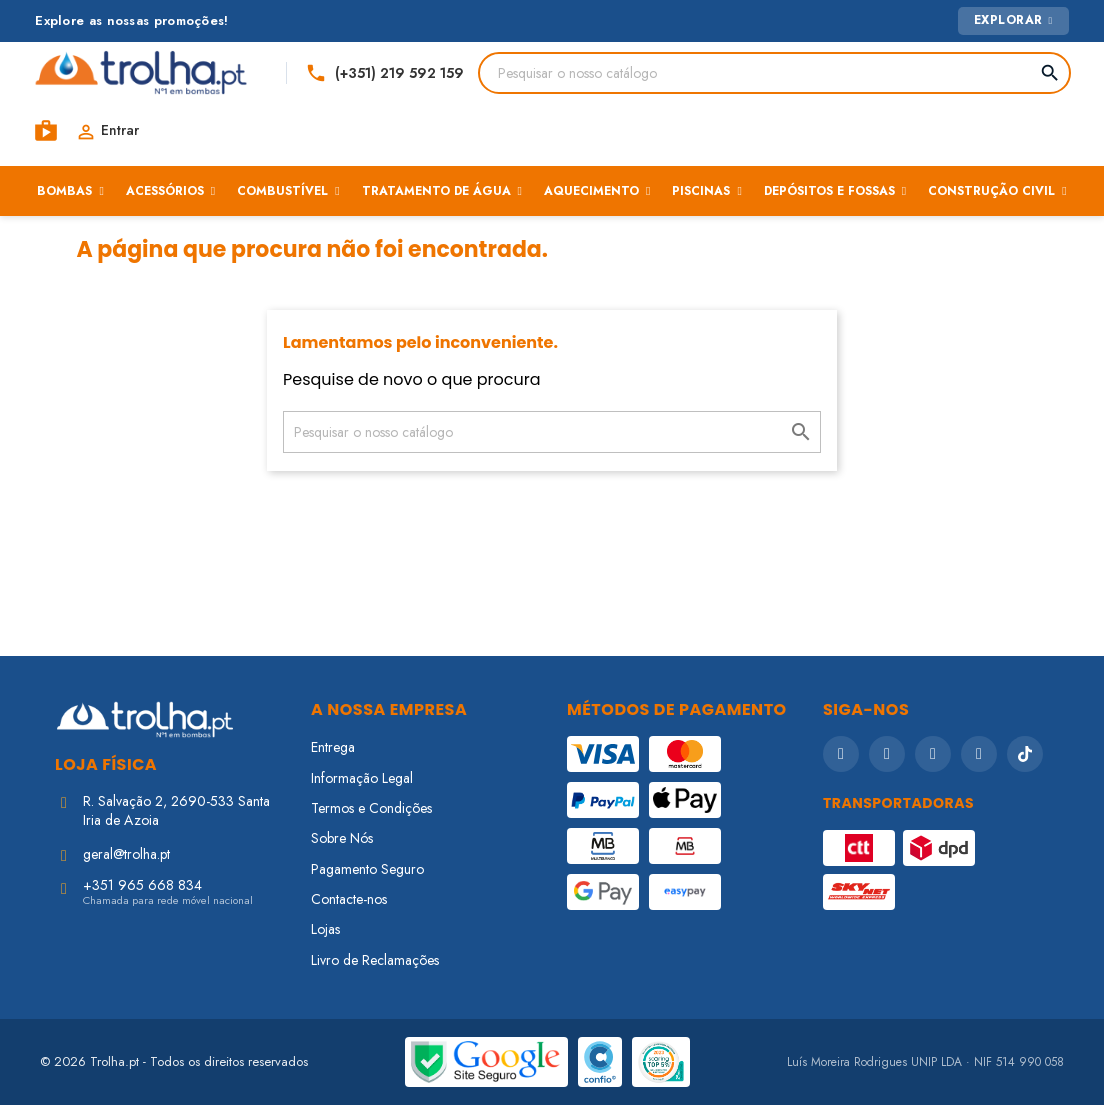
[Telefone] (851, 77)
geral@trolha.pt (126, 869)
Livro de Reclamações (375, 975)
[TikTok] (1025, 769)
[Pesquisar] (516, 77)
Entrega (333, 762)
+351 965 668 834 (142, 900)
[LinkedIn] (979, 769)
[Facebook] (841, 769)
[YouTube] (933, 769)
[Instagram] (887, 769)
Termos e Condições (371, 823)
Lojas (325, 944)
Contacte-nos (349, 914)
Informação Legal (362, 792)
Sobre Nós (342, 853)
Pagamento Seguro (367, 884)
